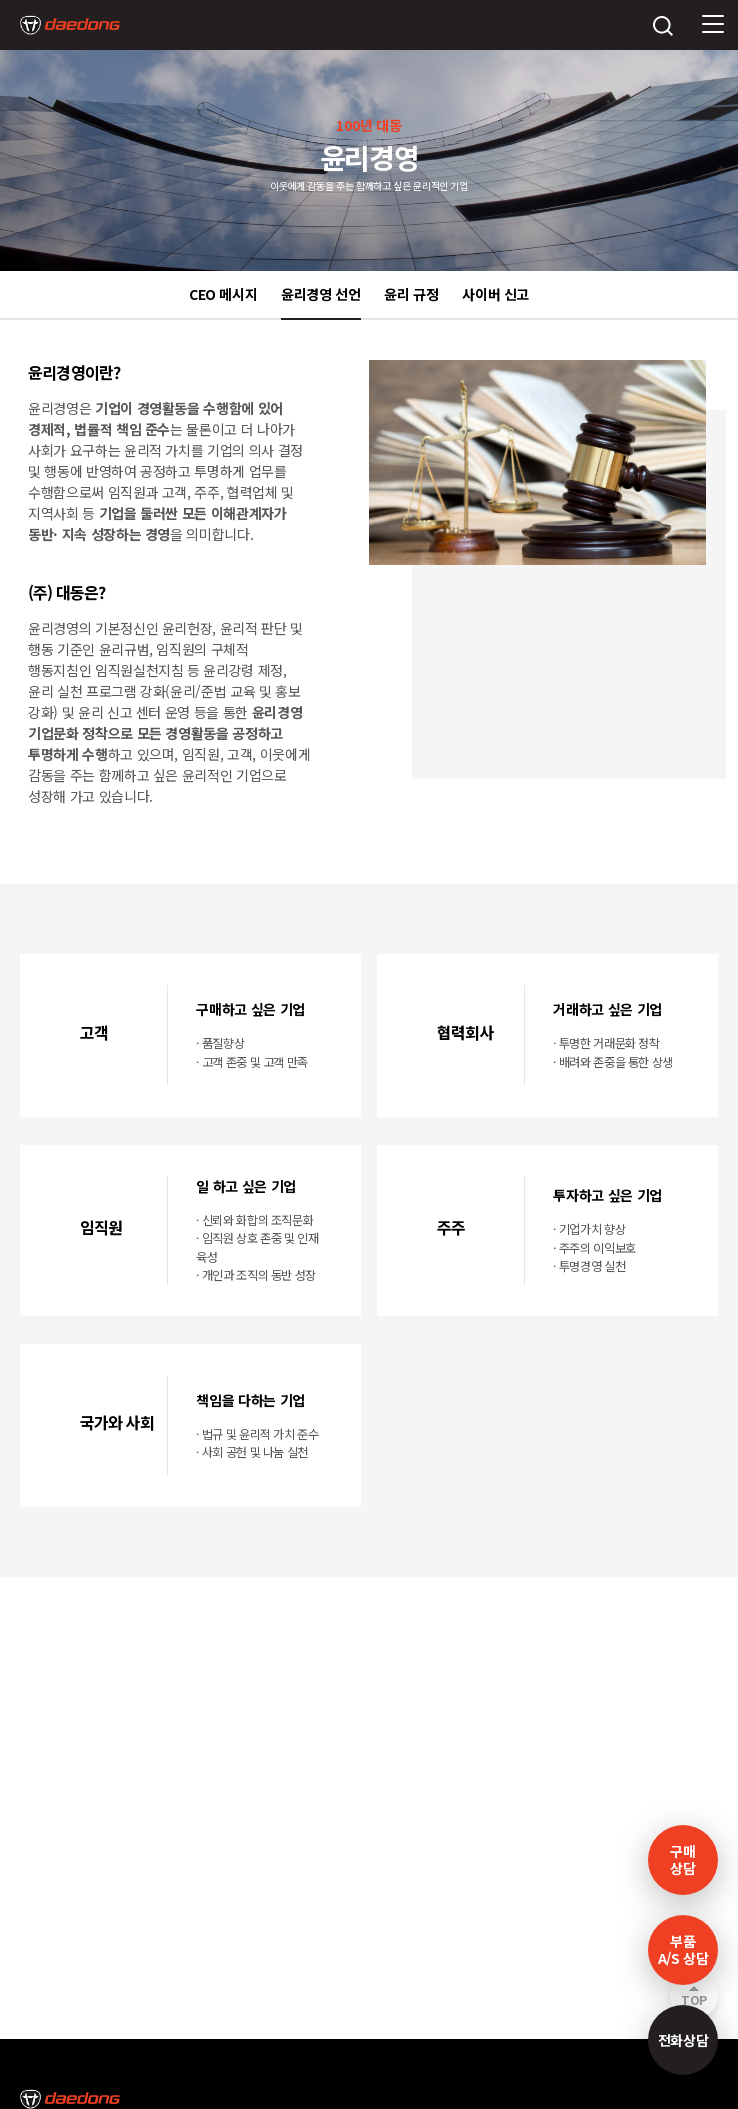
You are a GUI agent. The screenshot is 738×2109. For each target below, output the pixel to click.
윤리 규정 (411, 294)
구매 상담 (682, 1859)
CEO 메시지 (223, 294)
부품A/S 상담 (683, 1949)
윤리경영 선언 (321, 294)
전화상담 (683, 2040)
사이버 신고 (495, 294)
